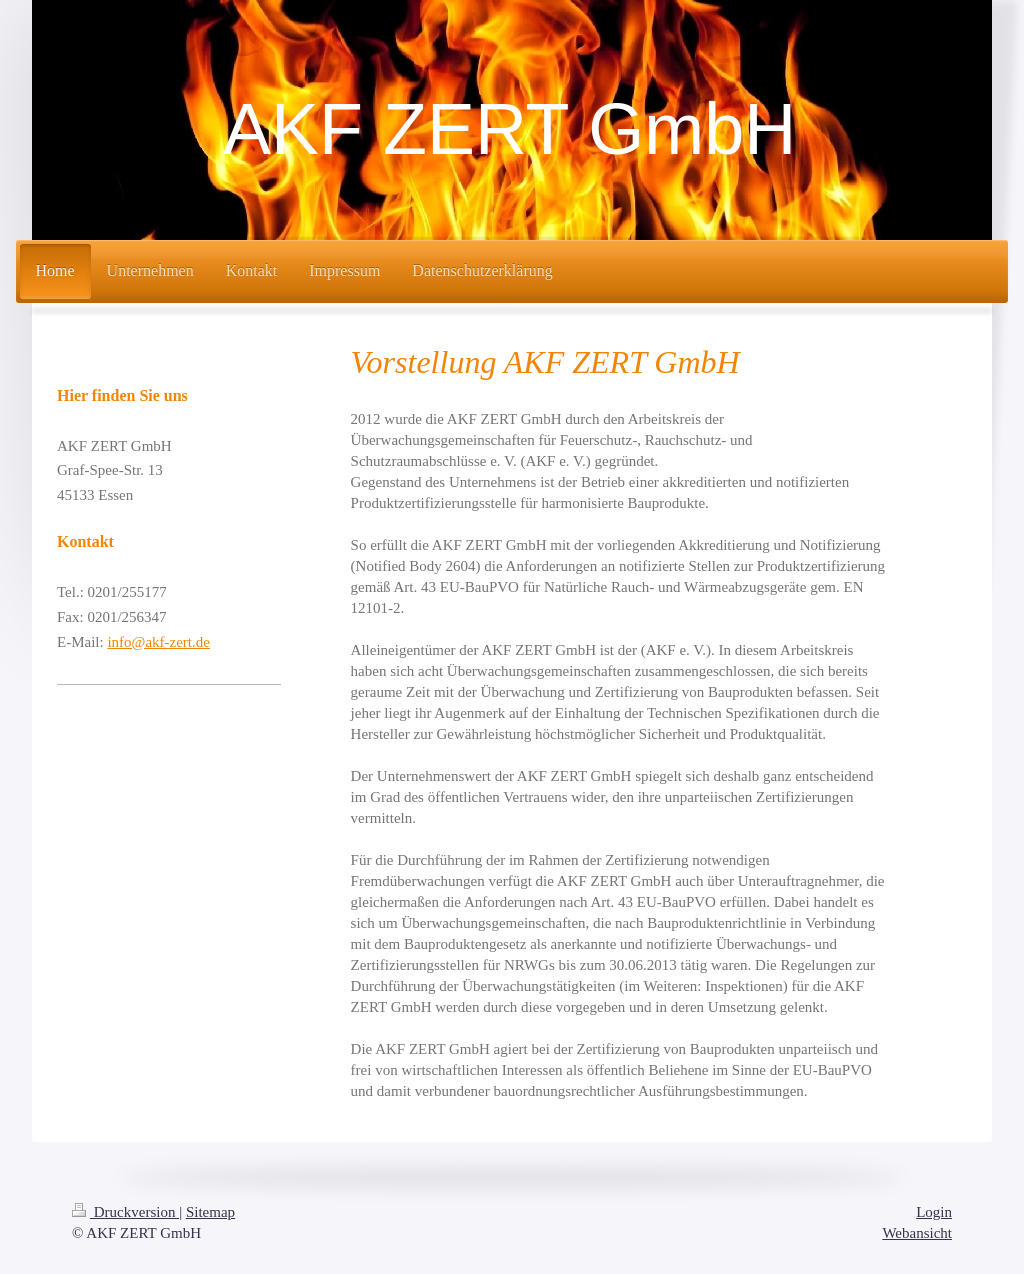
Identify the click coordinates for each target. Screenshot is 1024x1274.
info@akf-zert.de (158, 642)
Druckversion (125, 1212)
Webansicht (917, 1233)
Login (934, 1212)
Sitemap (210, 1212)
